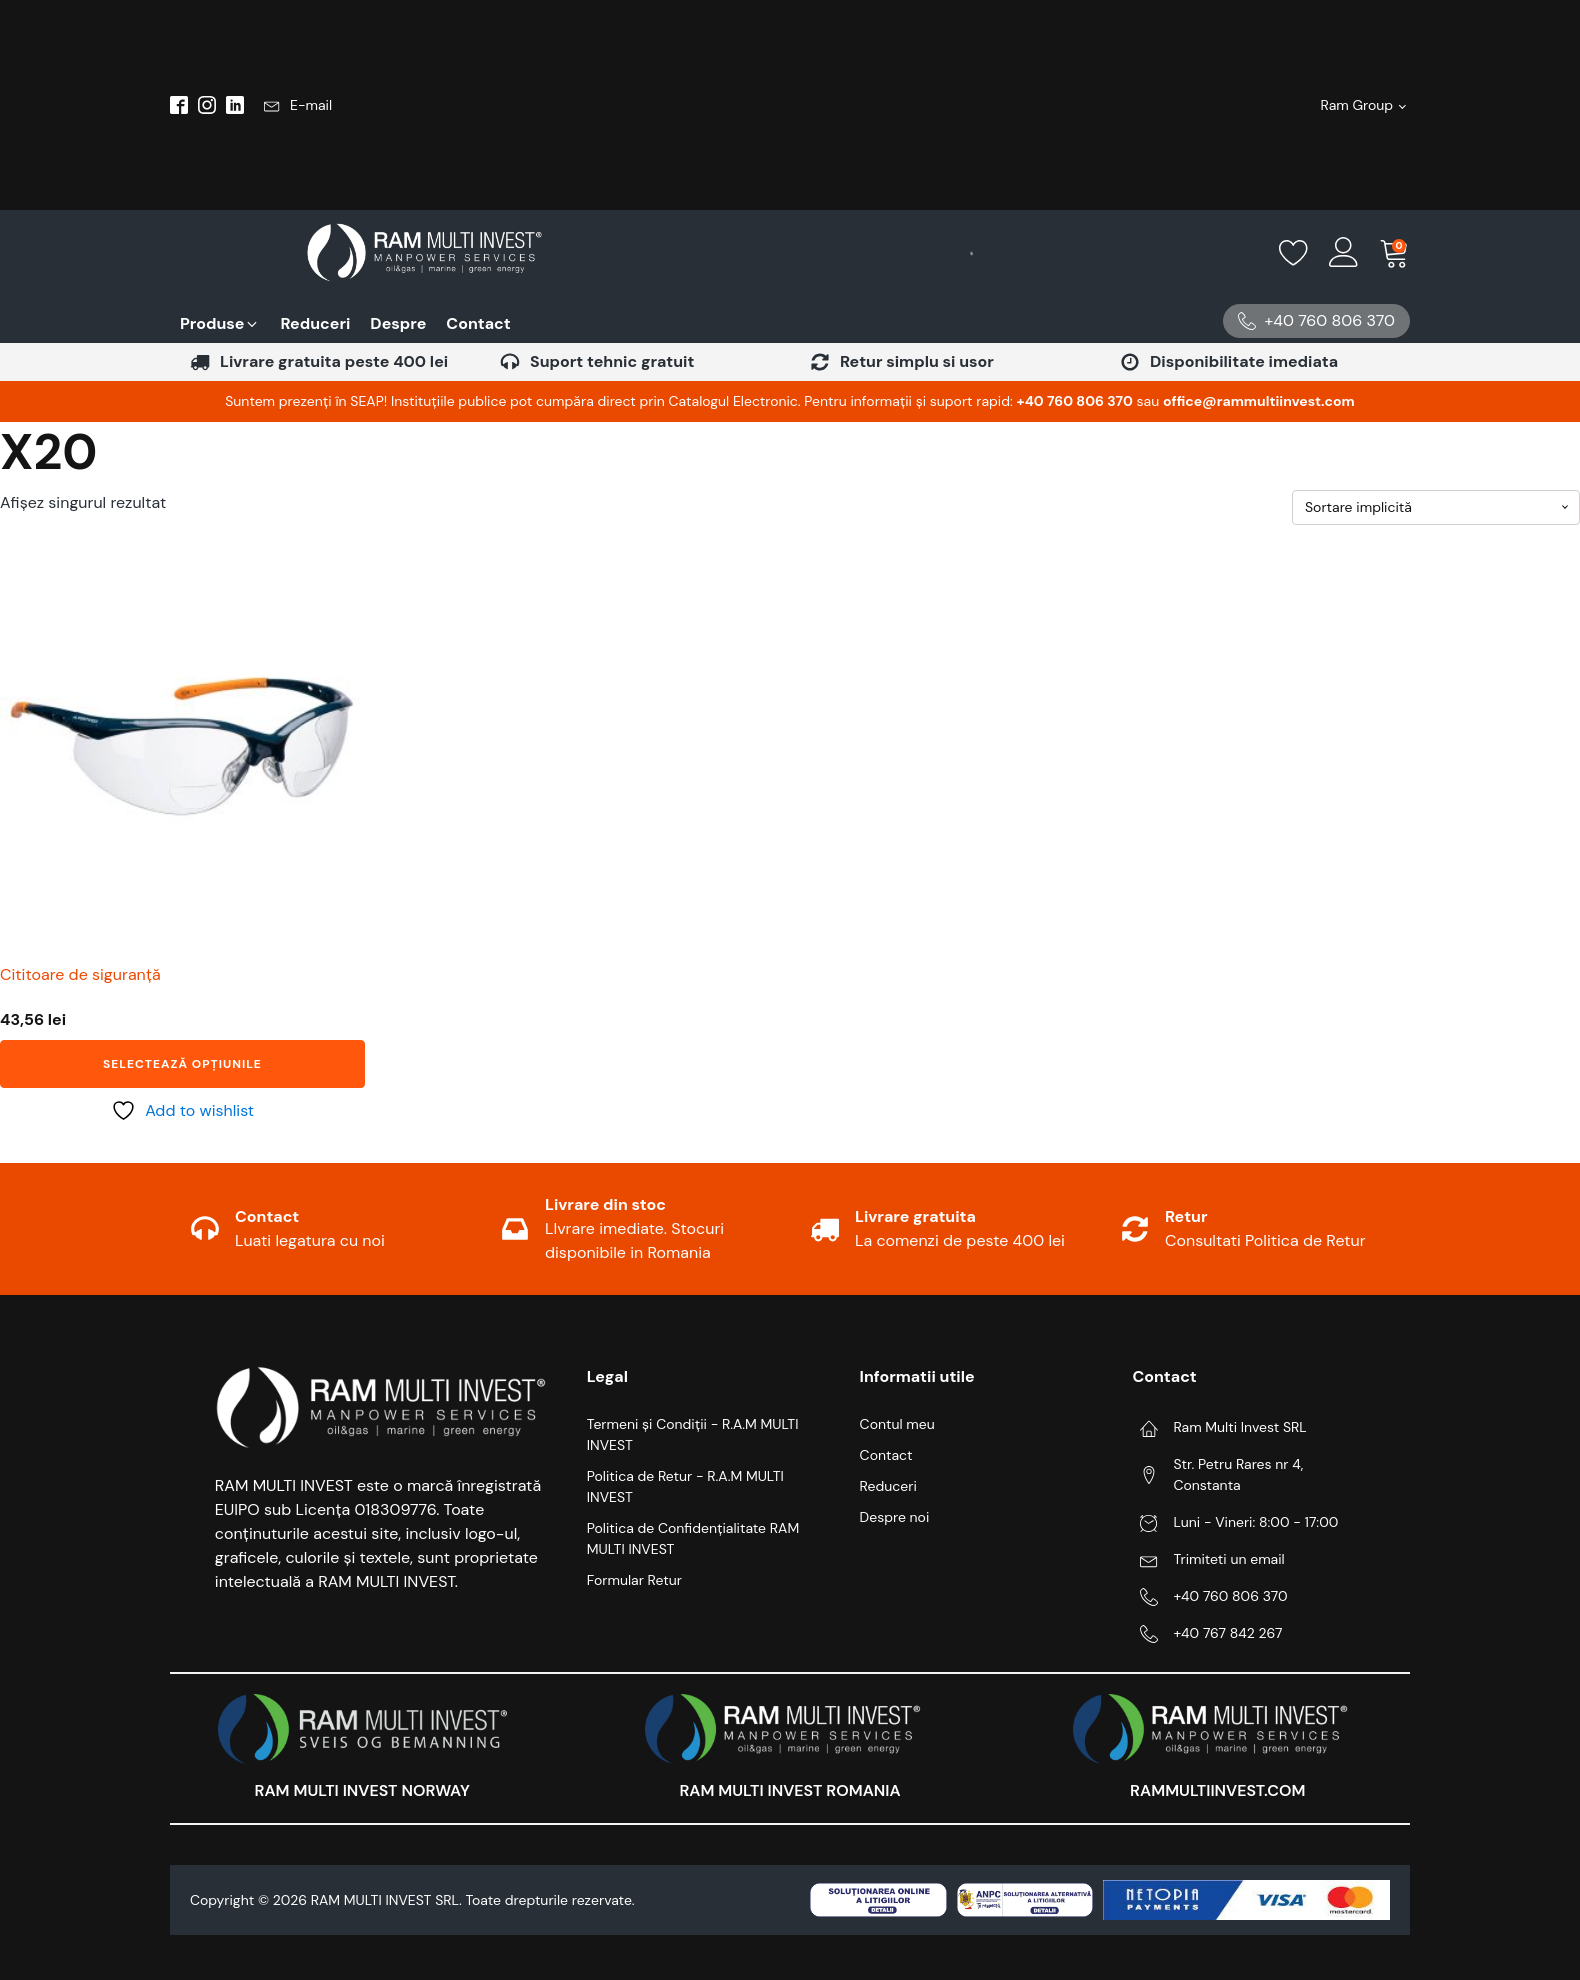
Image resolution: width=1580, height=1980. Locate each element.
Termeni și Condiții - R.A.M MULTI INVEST (693, 1434)
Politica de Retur (1305, 1240)
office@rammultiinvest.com (1259, 401)
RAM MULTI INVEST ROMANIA (789, 1790)
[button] (298, 105)
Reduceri (888, 1486)
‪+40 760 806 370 (1075, 401)
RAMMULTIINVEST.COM (1217, 1790)
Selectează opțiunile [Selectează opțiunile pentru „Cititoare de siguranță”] (182, 1064)
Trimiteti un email (1228, 1559)
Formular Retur (634, 1580)
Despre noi (895, 1517)
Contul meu (897, 1424)
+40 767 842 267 (1227, 1633)
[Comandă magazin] (1436, 507)
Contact (886, 1455)
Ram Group (1357, 105)
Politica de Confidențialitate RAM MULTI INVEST (693, 1538)
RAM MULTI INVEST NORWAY (362, 1790)
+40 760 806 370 (1230, 1596)
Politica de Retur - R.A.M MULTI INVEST (685, 1486)
